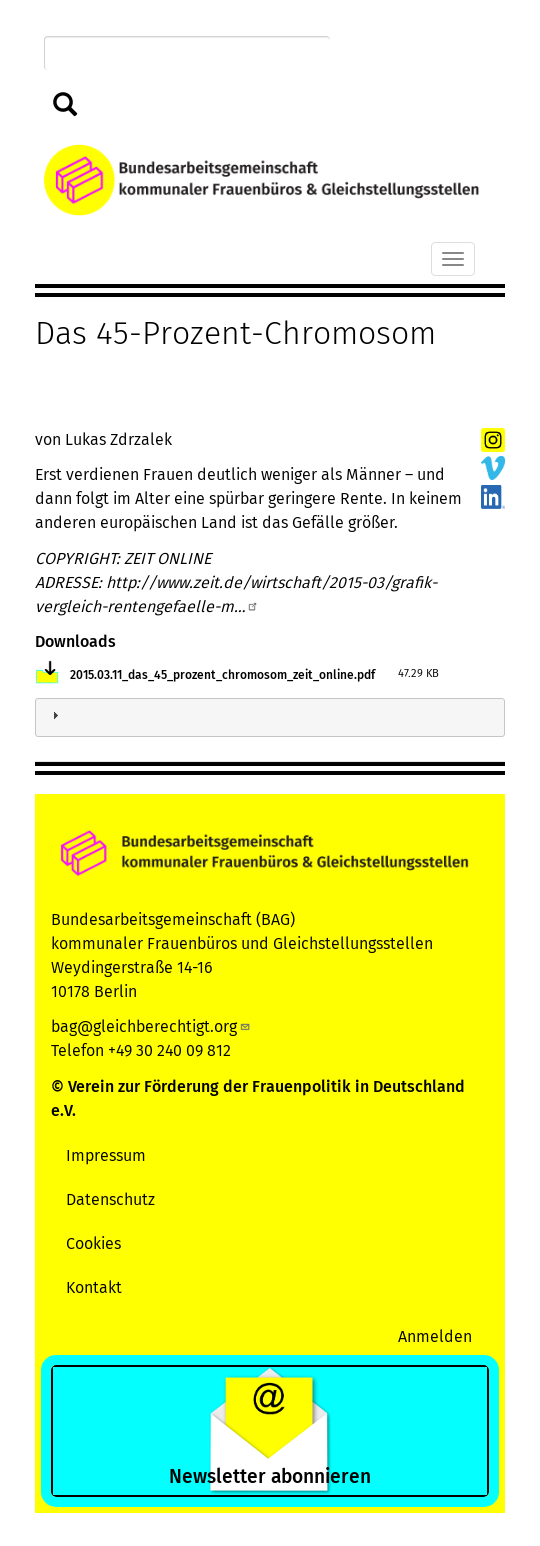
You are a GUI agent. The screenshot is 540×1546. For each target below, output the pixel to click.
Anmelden (435, 1336)
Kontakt (94, 1287)
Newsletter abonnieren (270, 1476)
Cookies (93, 1243)
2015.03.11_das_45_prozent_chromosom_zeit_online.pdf (222, 675)
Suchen (65, 105)
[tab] (270, 717)
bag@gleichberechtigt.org (151, 1026)
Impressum (106, 1155)
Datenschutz (110, 1199)
